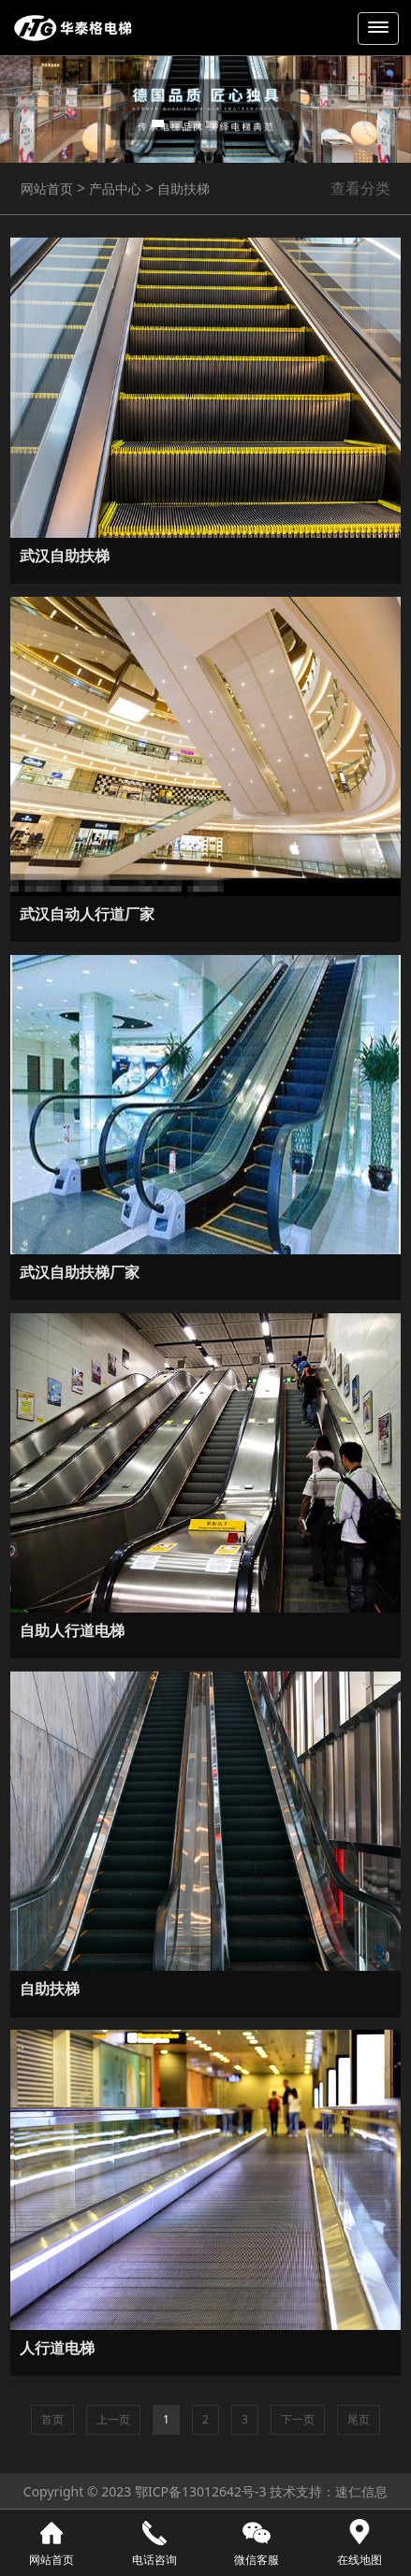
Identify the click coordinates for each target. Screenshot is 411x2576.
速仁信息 (361, 2491)
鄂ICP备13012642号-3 (201, 2491)
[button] (31, 123)
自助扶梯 (182, 188)
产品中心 (113, 188)
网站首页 (47, 188)
